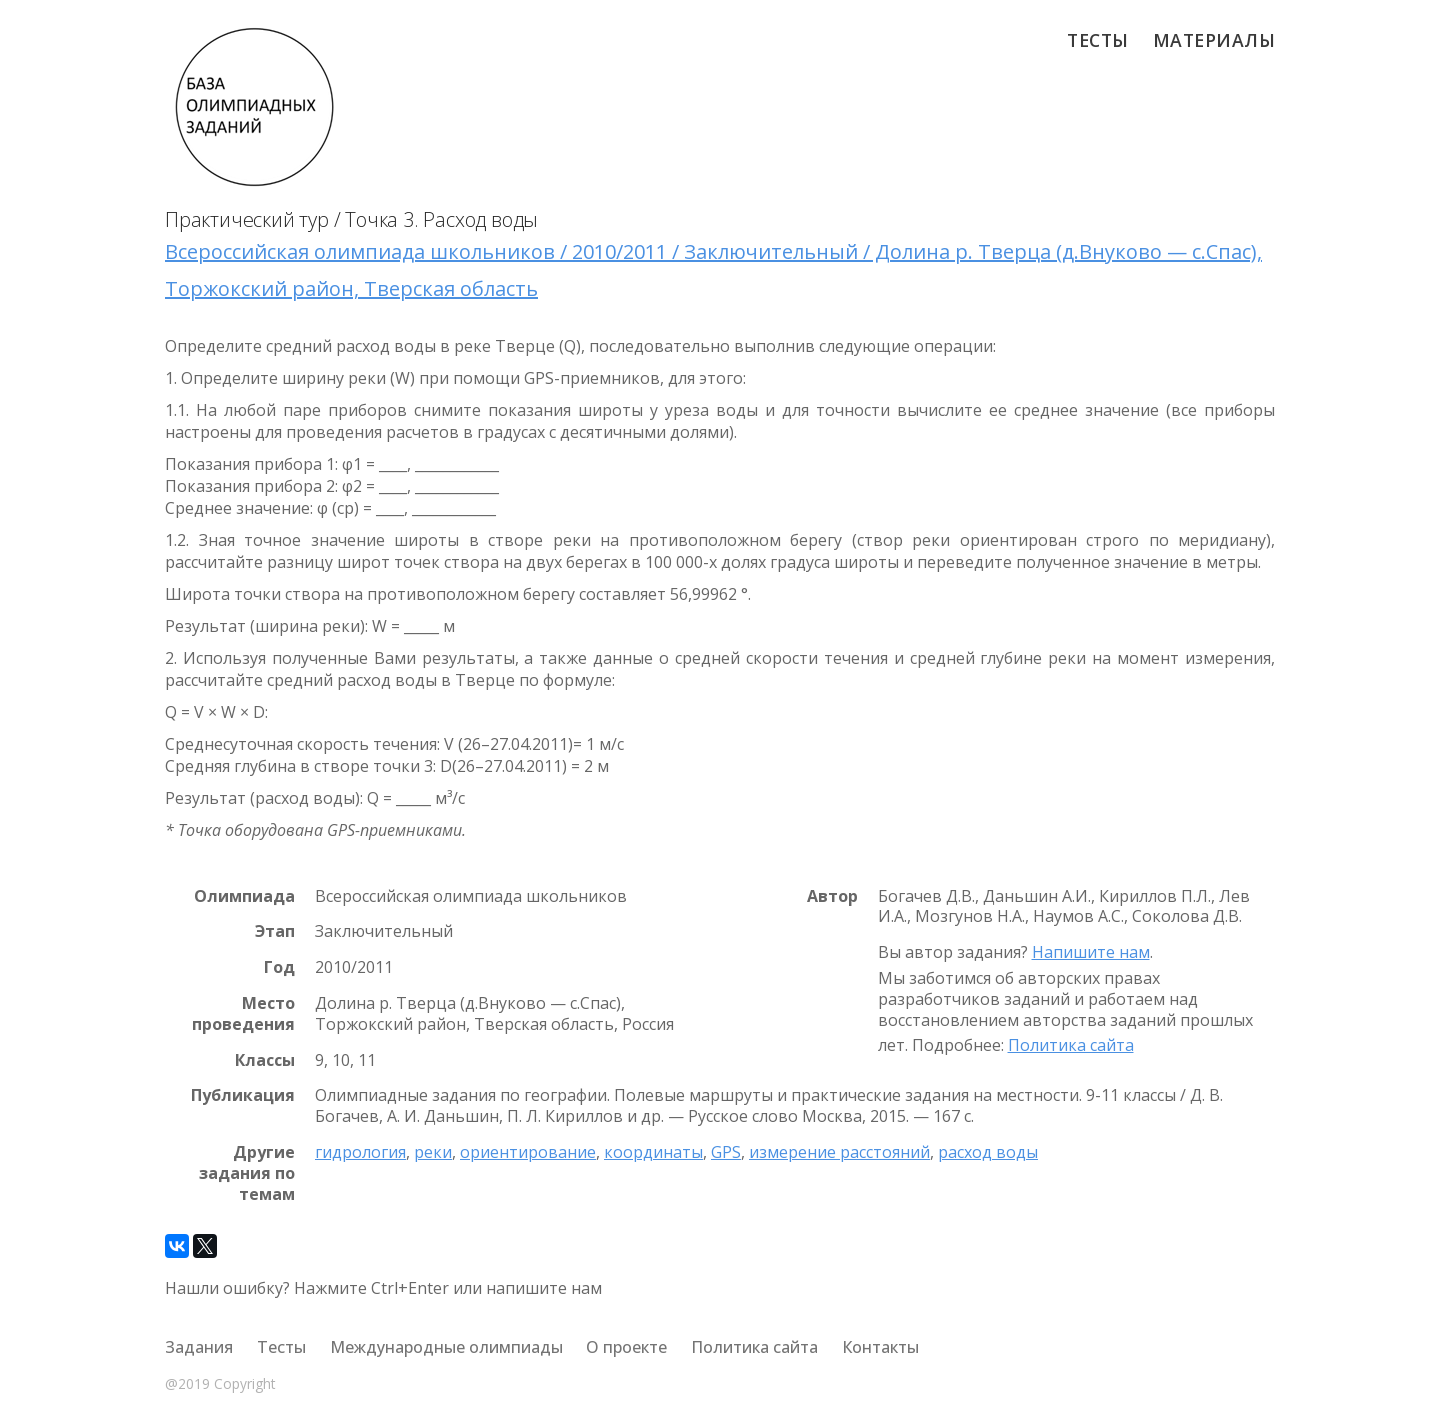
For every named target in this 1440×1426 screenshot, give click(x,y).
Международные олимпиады (446, 1347)
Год (279, 967)
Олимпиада (244, 896)
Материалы (1214, 40)
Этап (275, 931)
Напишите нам (1091, 952)
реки (433, 1152)
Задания (199, 1347)
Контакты (880, 1347)
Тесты (1098, 40)
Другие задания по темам (247, 1173)
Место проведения (243, 1014)
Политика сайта (1071, 1045)
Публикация (243, 1095)
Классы (265, 1060)
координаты (653, 1152)
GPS (726, 1152)
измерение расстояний (839, 1152)
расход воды (988, 1152)
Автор (832, 896)
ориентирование (528, 1152)
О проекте (626, 1347)
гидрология (360, 1152)
